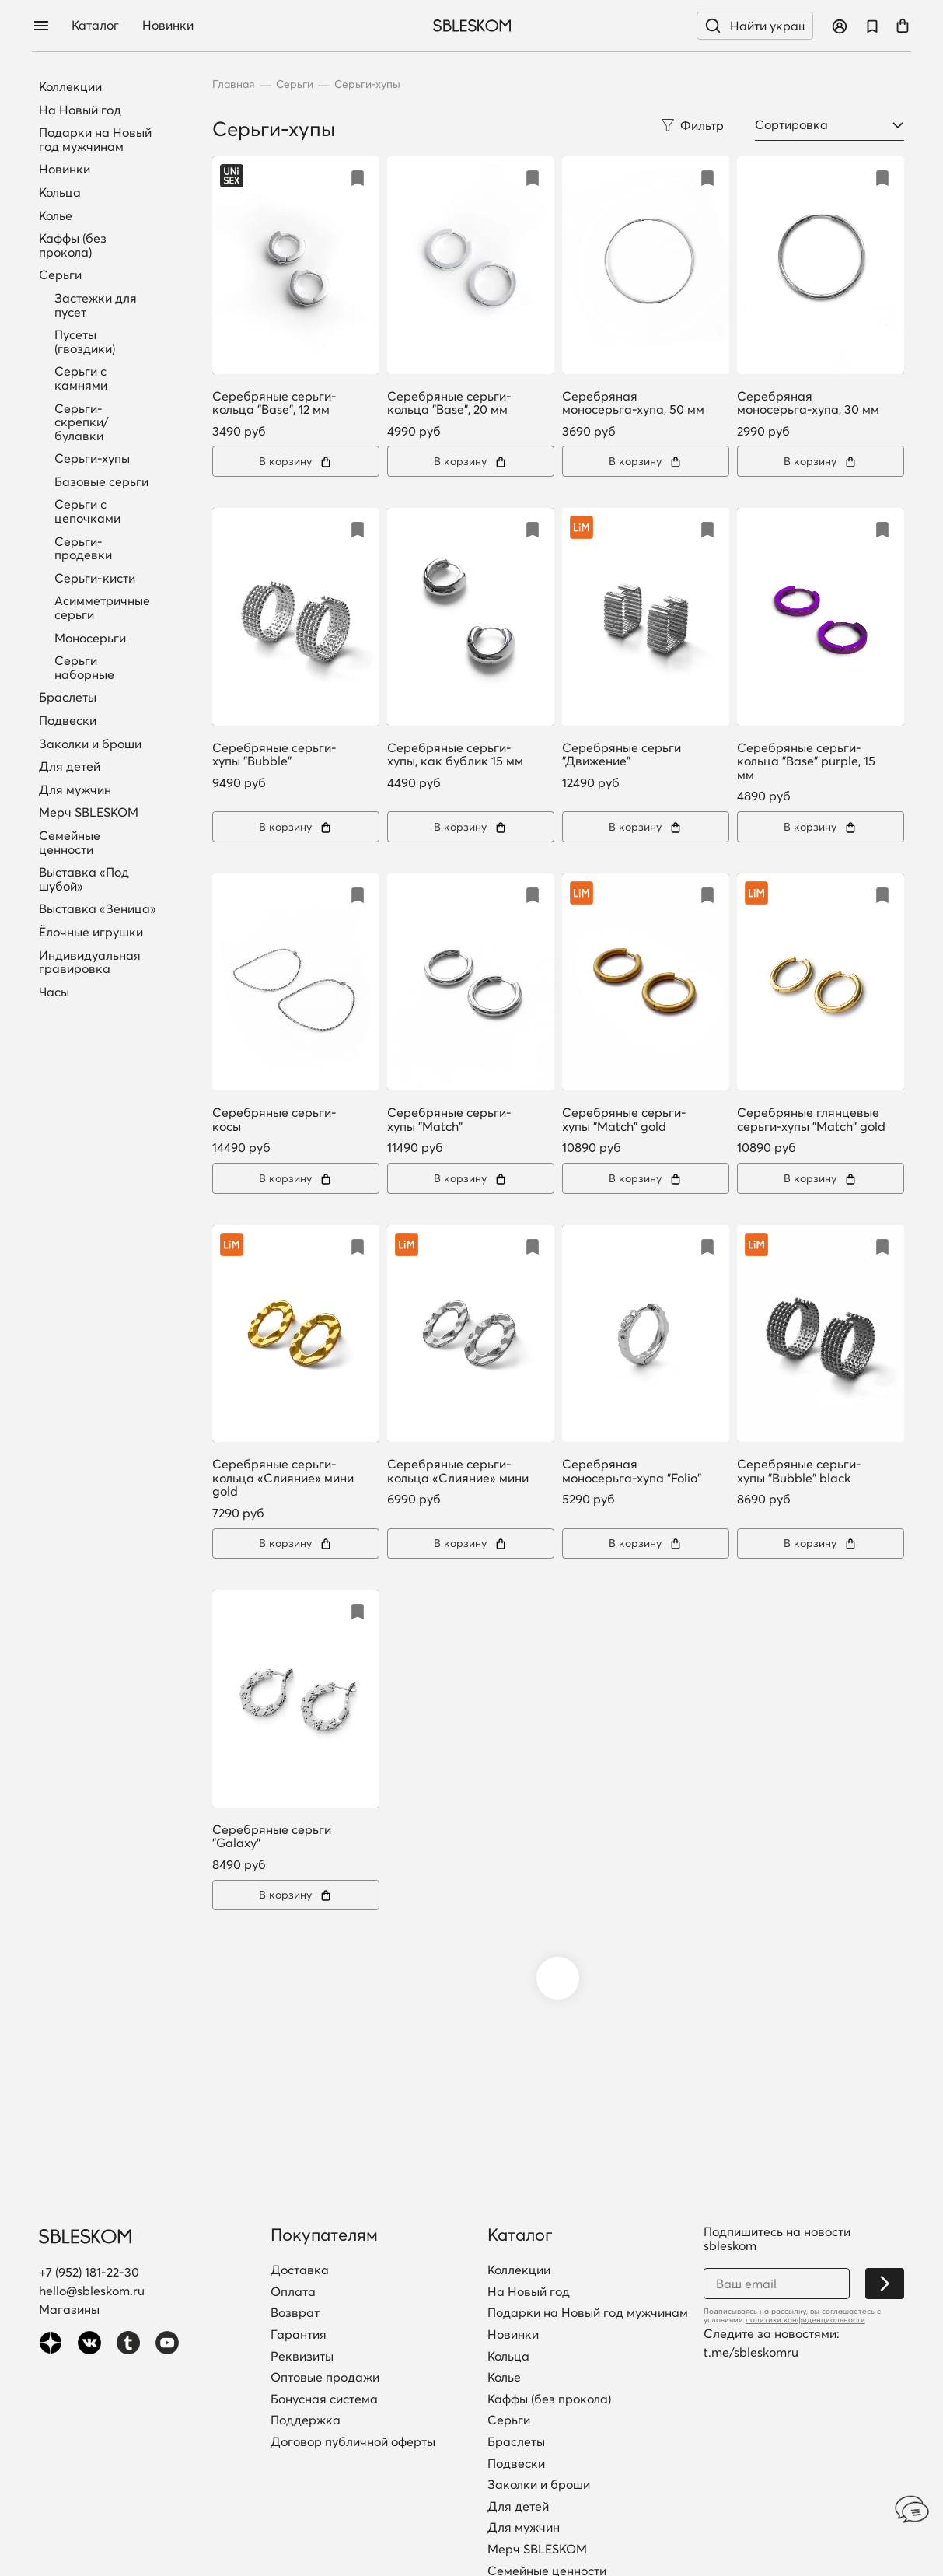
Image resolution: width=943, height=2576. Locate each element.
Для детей (69, 767)
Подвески (67, 721)
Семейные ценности (69, 842)
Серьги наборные (84, 667)
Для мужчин (75, 790)
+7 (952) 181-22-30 (89, 2272)
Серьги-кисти (94, 578)
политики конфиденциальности (805, 2320)
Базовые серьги (101, 481)
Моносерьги (90, 638)
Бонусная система (324, 2399)
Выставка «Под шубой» (84, 879)
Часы (54, 992)
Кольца (60, 193)
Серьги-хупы (92, 458)
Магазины (69, 2309)
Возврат (295, 2313)
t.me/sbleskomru (751, 2352)
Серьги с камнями (80, 378)
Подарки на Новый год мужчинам (95, 139)
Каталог (104, 26)
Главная (233, 84)
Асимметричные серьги (102, 607)
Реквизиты (302, 2357)
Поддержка (306, 2420)
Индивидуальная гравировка (90, 962)
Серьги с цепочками (87, 511)
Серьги (60, 275)
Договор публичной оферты (353, 2442)
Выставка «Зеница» (97, 909)
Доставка (300, 2270)
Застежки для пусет (95, 305)
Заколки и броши (90, 744)
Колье (55, 216)
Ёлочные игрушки (91, 933)
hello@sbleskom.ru (92, 2290)
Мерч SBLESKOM (88, 813)
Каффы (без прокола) (73, 245)
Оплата (293, 2292)
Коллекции (70, 87)
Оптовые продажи (325, 2378)
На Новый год (80, 110)
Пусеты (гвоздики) (84, 341)
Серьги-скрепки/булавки (81, 422)
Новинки (177, 26)
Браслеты (67, 698)
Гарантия (299, 2335)
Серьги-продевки (83, 548)
